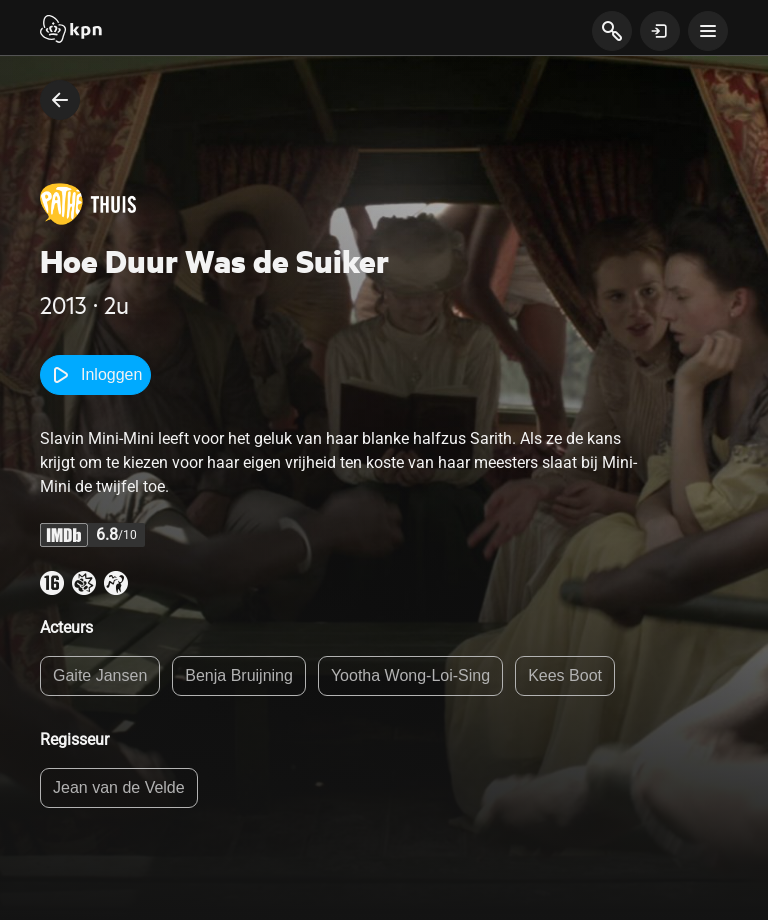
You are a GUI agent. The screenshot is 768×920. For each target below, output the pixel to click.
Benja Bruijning (239, 675)
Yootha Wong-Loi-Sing (410, 675)
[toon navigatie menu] (708, 31)
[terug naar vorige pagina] (60, 100)
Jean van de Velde (119, 787)
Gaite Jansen (100, 675)
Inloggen (95, 375)
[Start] (71, 31)
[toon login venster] (660, 31)
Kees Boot (565, 675)
